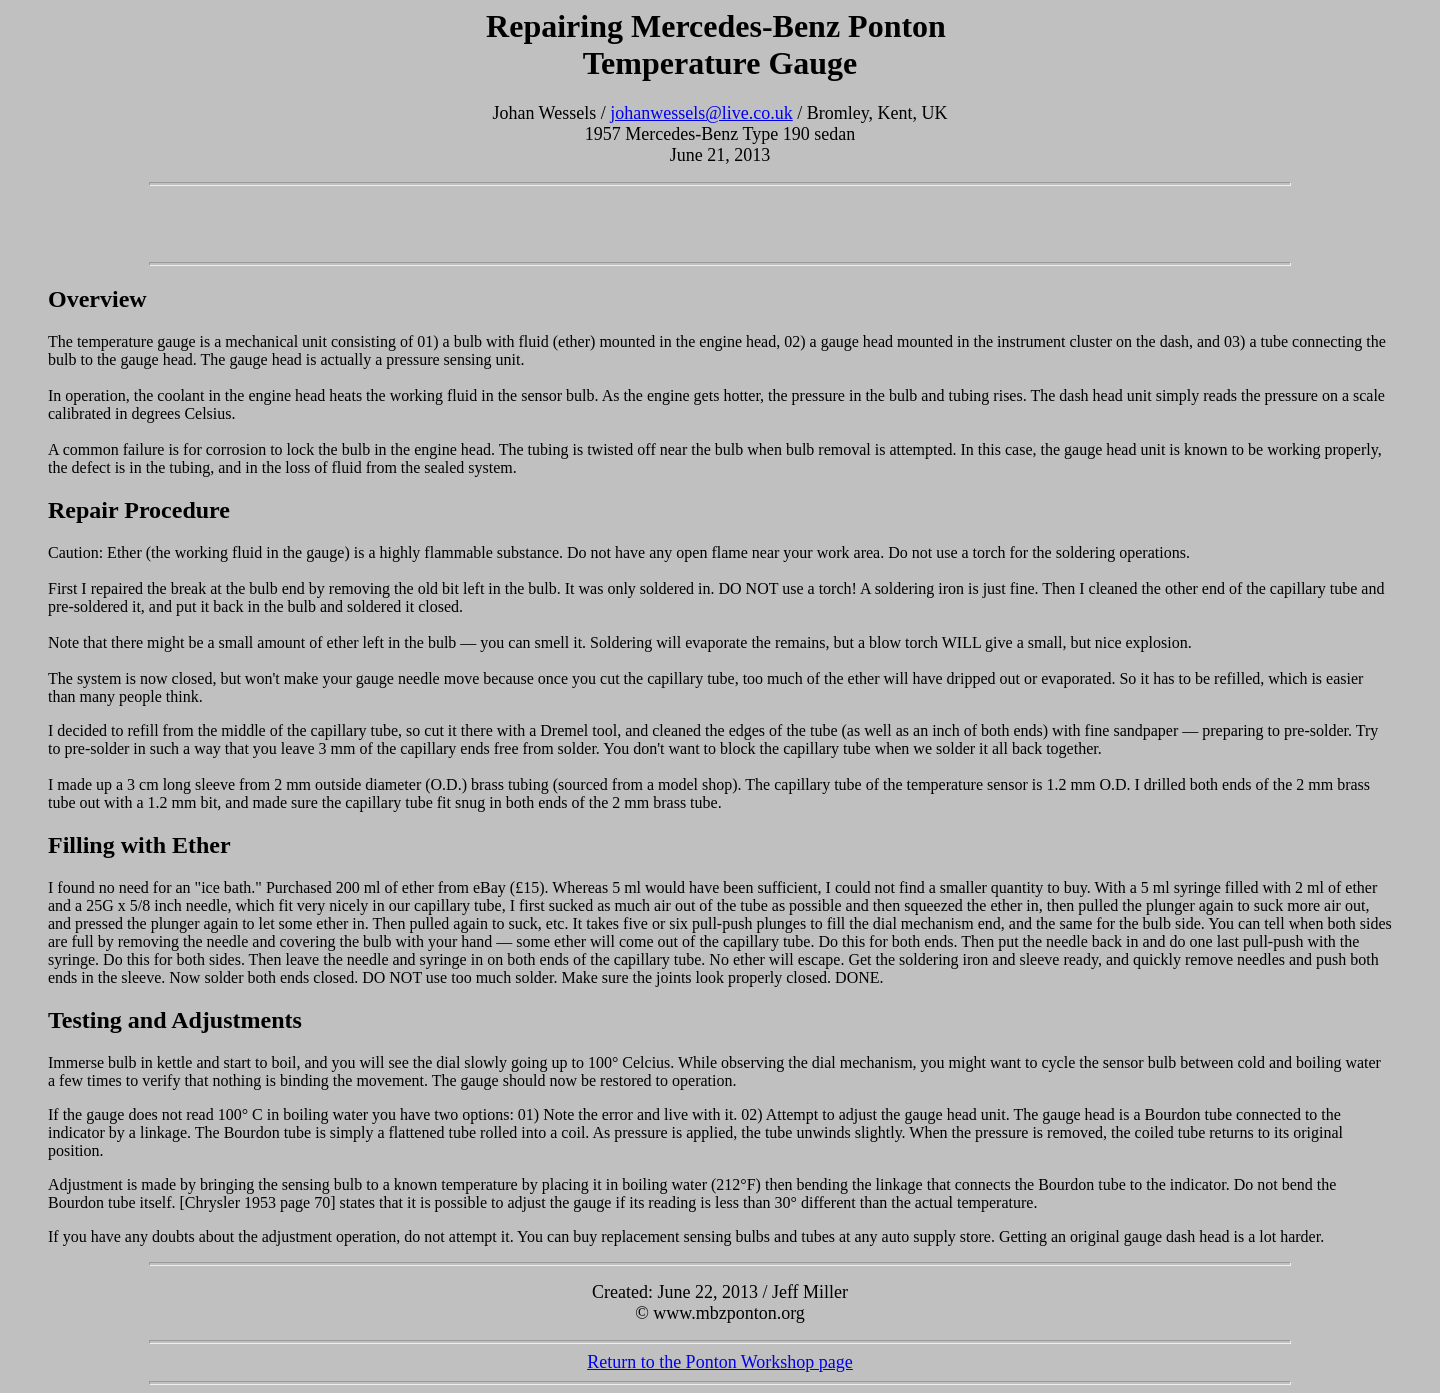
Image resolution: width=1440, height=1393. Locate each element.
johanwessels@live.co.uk (701, 113)
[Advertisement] (720, 224)
